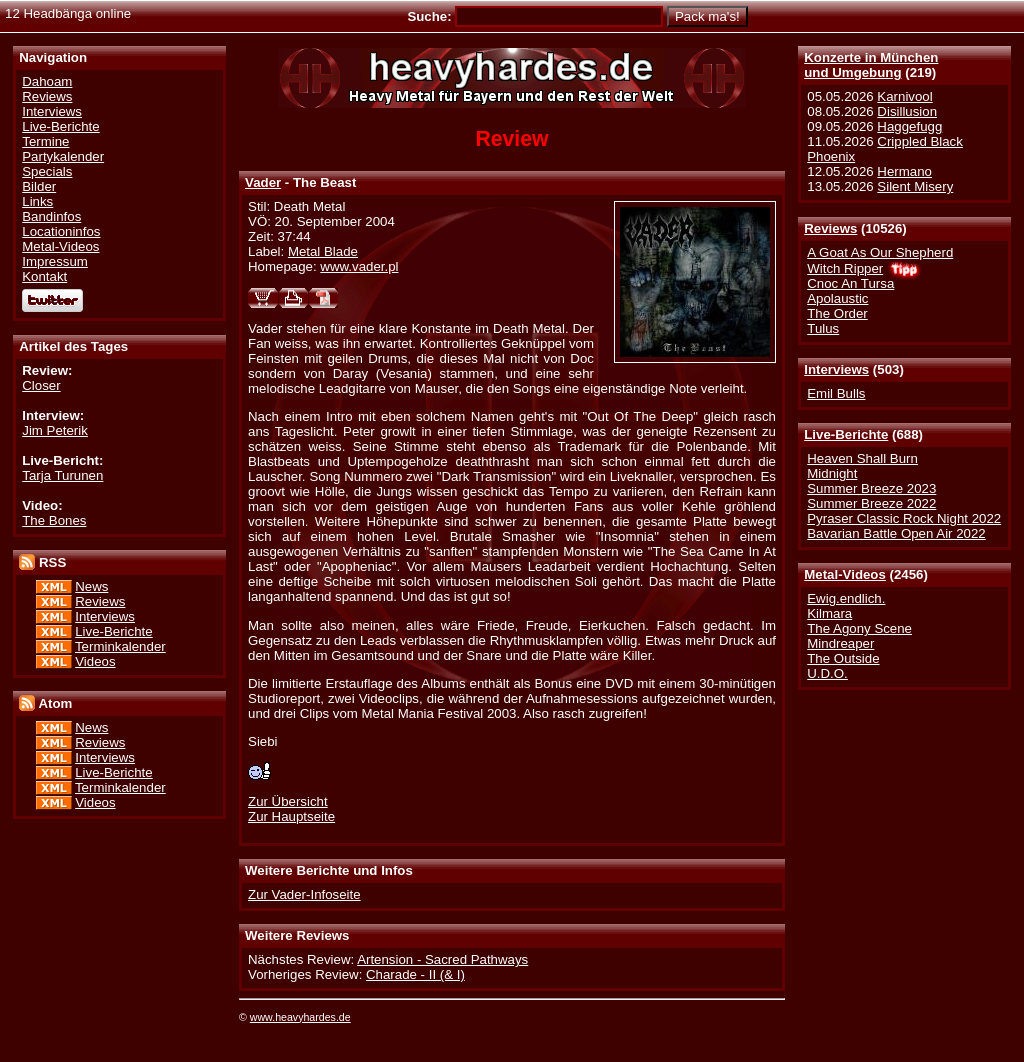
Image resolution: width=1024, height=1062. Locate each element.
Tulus (823, 328)
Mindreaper (840, 643)
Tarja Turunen (62, 475)
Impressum (55, 261)
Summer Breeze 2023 (871, 488)
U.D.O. (827, 673)
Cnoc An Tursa (850, 283)
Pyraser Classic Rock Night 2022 (904, 518)
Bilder (39, 186)
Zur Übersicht (288, 801)
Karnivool (904, 96)
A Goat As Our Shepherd (880, 252)
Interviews (836, 369)
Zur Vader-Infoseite (304, 894)
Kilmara (829, 613)
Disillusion (907, 111)
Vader (263, 182)
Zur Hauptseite (291, 816)
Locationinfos (61, 231)
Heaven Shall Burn (862, 458)
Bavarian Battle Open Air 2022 (896, 533)
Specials (47, 171)
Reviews (830, 228)
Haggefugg (909, 126)
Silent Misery (915, 186)
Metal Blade (323, 251)
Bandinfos (51, 216)
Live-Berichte (846, 434)
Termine (45, 141)
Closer (41, 385)
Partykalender (63, 156)
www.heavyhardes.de (300, 1017)
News (91, 586)
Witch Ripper (845, 268)
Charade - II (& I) (415, 974)
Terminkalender (120, 646)
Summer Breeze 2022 (871, 503)
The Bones (54, 520)
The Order (837, 313)
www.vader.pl (359, 266)
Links (37, 201)
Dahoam (47, 81)
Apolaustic (837, 298)
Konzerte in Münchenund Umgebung (871, 65)
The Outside (843, 658)
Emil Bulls (836, 393)
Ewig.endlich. (846, 598)
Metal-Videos (845, 574)
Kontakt (44, 276)
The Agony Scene (859, 628)
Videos (95, 661)
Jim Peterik (55, 430)
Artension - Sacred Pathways (442, 959)
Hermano (904, 171)
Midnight (832, 473)
